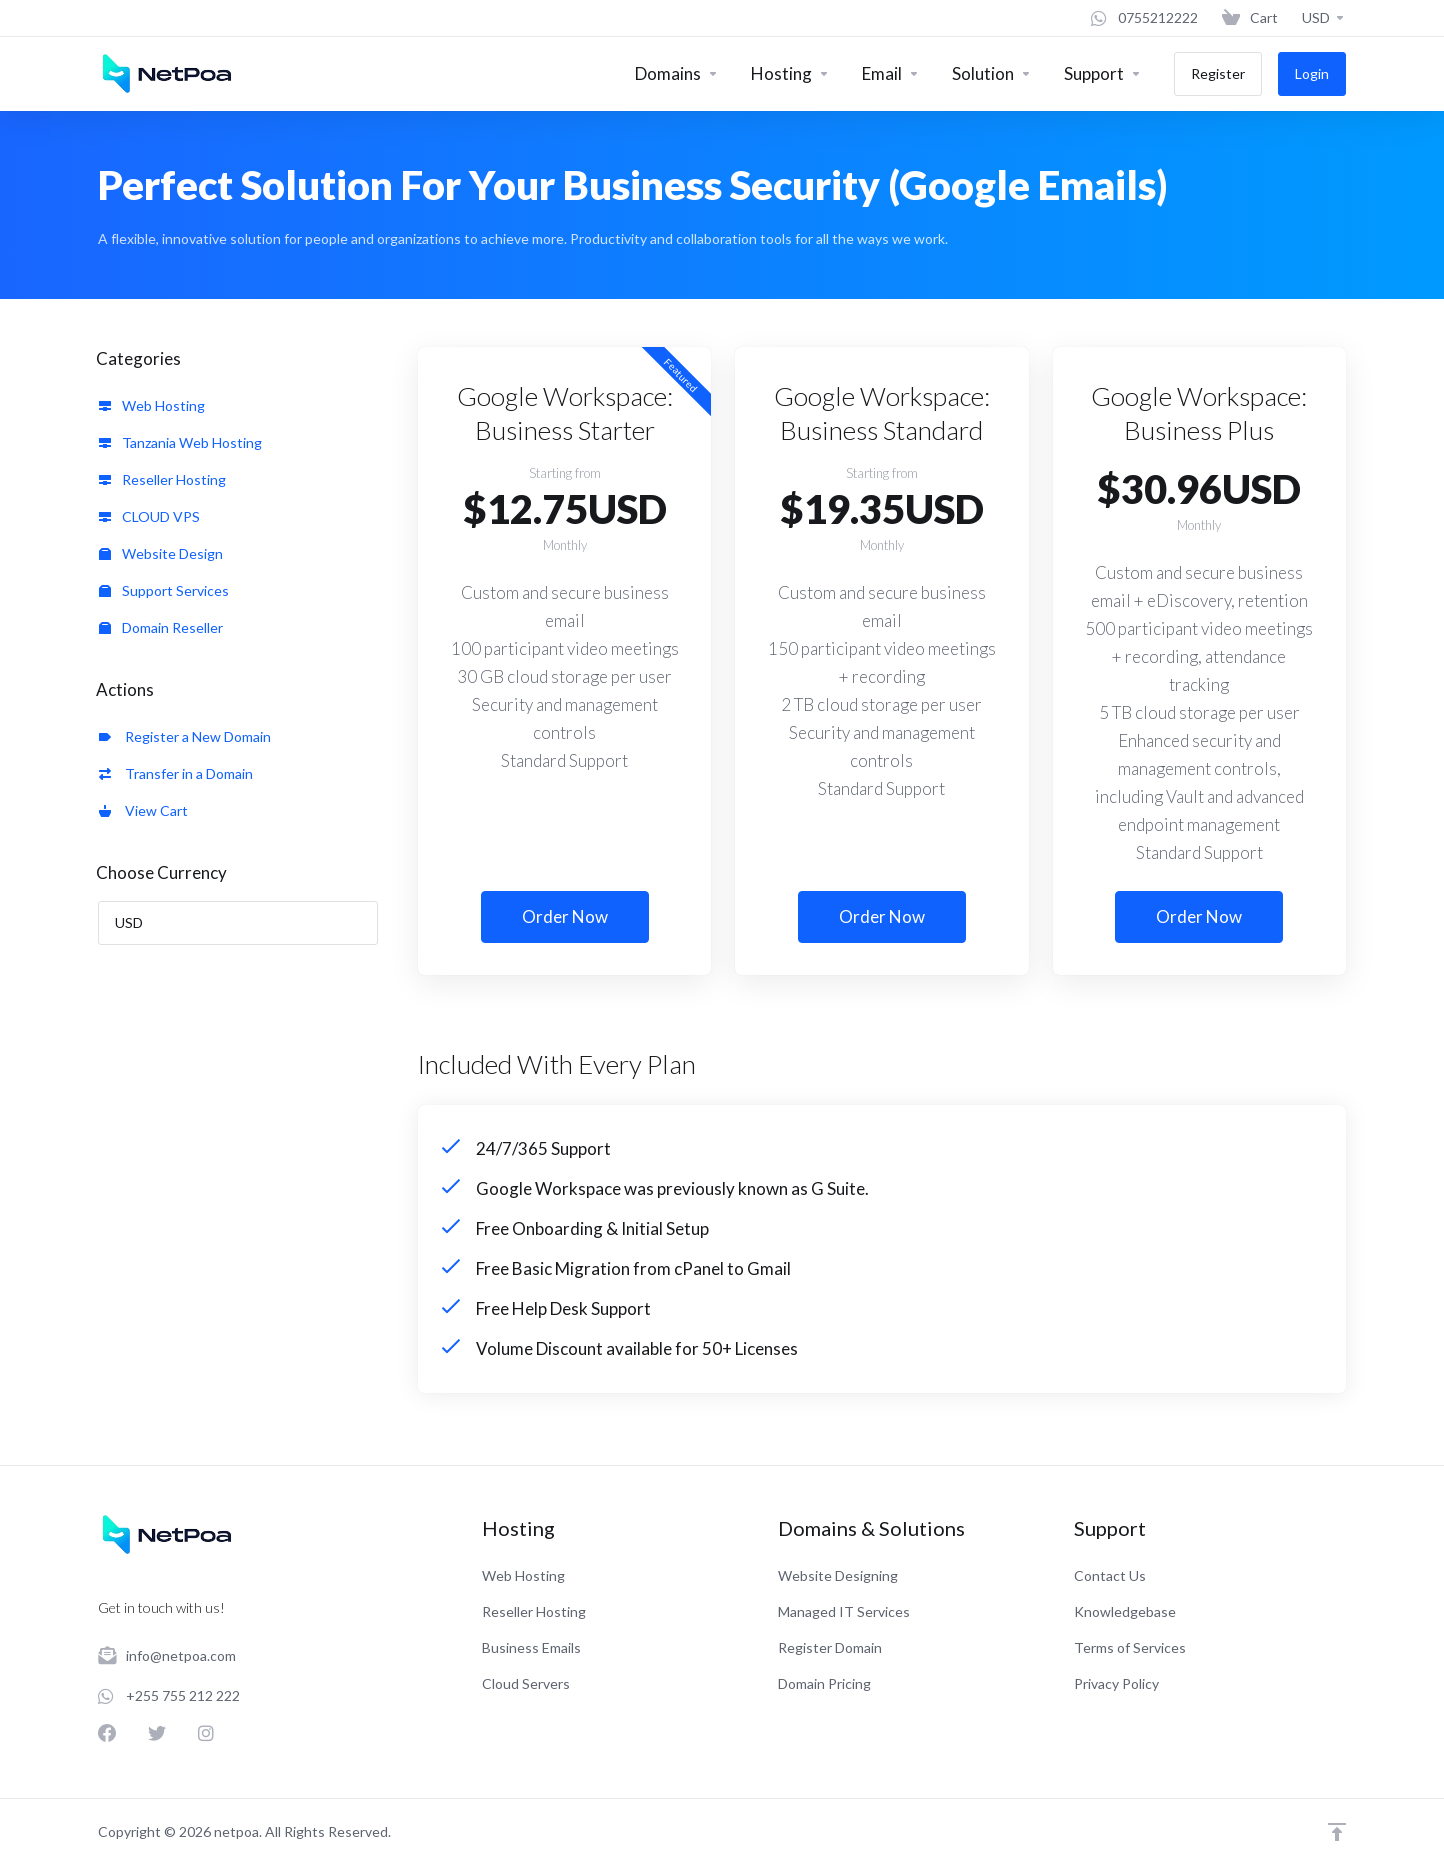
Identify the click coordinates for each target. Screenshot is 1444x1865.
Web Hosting (152, 405)
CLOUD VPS (149, 516)
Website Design (161, 553)
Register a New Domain (185, 736)
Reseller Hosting (162, 479)
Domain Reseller (161, 627)
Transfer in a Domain (176, 773)
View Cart (143, 810)
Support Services (164, 590)
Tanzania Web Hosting (180, 442)
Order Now (565, 916)
